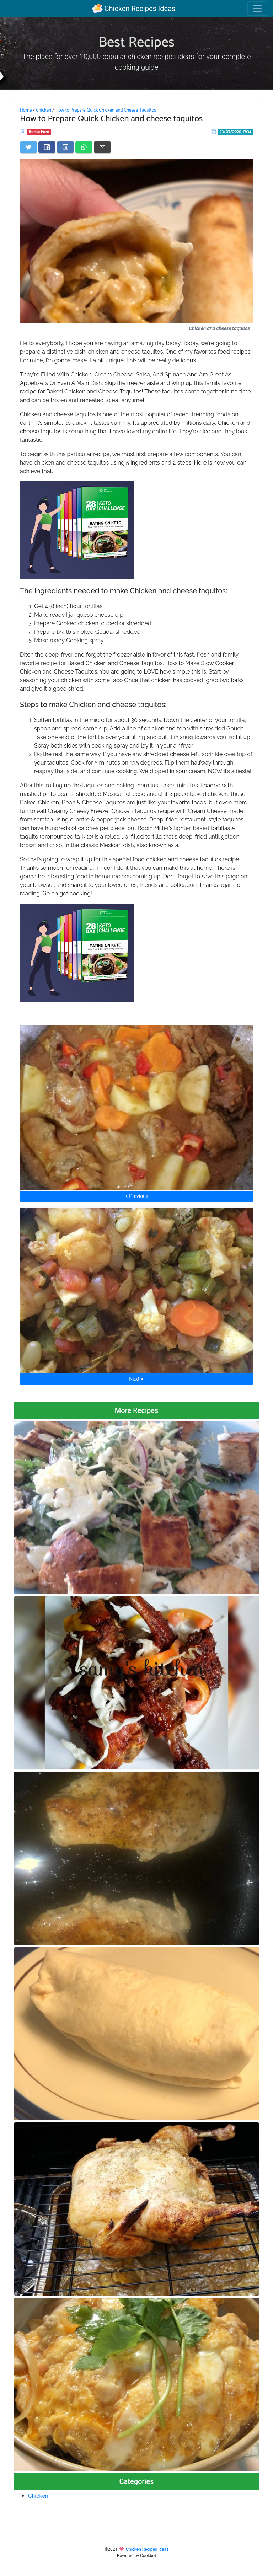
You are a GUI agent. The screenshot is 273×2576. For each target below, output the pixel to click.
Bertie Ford (39, 131)
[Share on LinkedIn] (65, 147)
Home (26, 110)
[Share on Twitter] (28, 147)
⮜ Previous (136, 1196)
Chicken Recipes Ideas (134, 8)
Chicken (43, 110)
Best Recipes (136, 42)
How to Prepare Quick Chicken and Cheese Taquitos (105, 110)
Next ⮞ (136, 1379)
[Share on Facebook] (46, 147)
